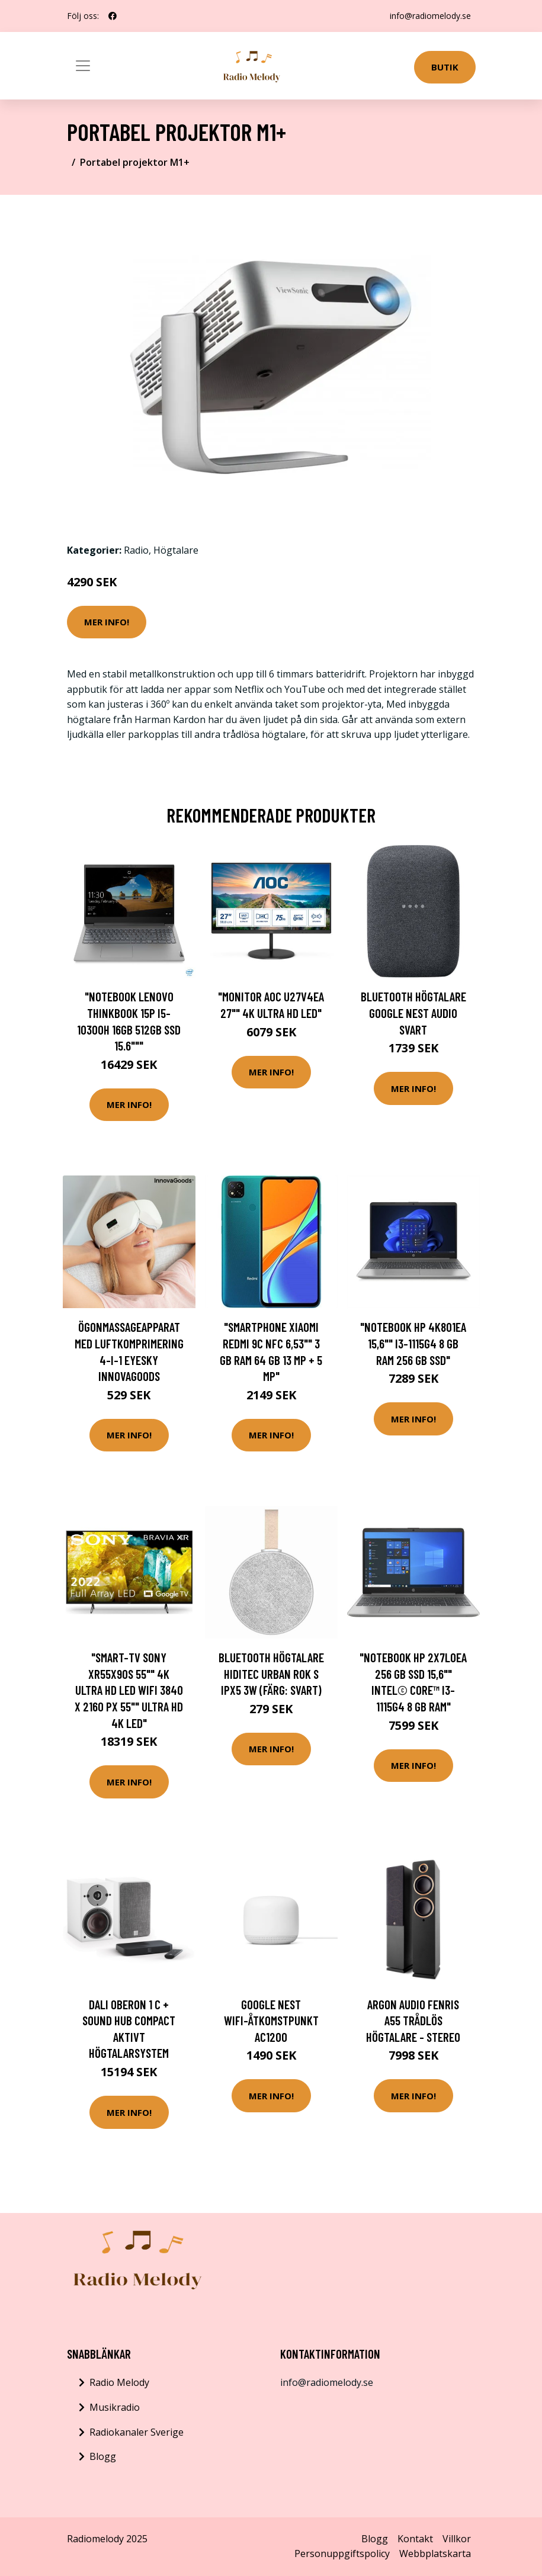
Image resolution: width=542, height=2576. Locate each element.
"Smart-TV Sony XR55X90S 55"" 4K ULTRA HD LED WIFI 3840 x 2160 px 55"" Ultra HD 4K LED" (129, 1690)
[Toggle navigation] (83, 65)
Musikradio (114, 2407)
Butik (444, 67)
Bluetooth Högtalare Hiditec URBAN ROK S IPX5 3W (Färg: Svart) (271, 1673)
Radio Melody (119, 2382)
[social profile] (112, 16)
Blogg (102, 2456)
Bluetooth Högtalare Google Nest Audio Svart (413, 1012)
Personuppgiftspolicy (342, 2553)
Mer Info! (106, 622)
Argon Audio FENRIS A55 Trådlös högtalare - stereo (413, 2020)
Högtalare (175, 550)
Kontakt (415, 2538)
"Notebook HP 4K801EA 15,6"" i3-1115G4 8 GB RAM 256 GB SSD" (413, 1343)
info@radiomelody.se (430, 15)
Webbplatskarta (435, 2553)
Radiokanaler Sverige (136, 2432)
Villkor (456, 2538)
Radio (136, 550)
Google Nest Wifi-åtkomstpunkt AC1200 (271, 2020)
